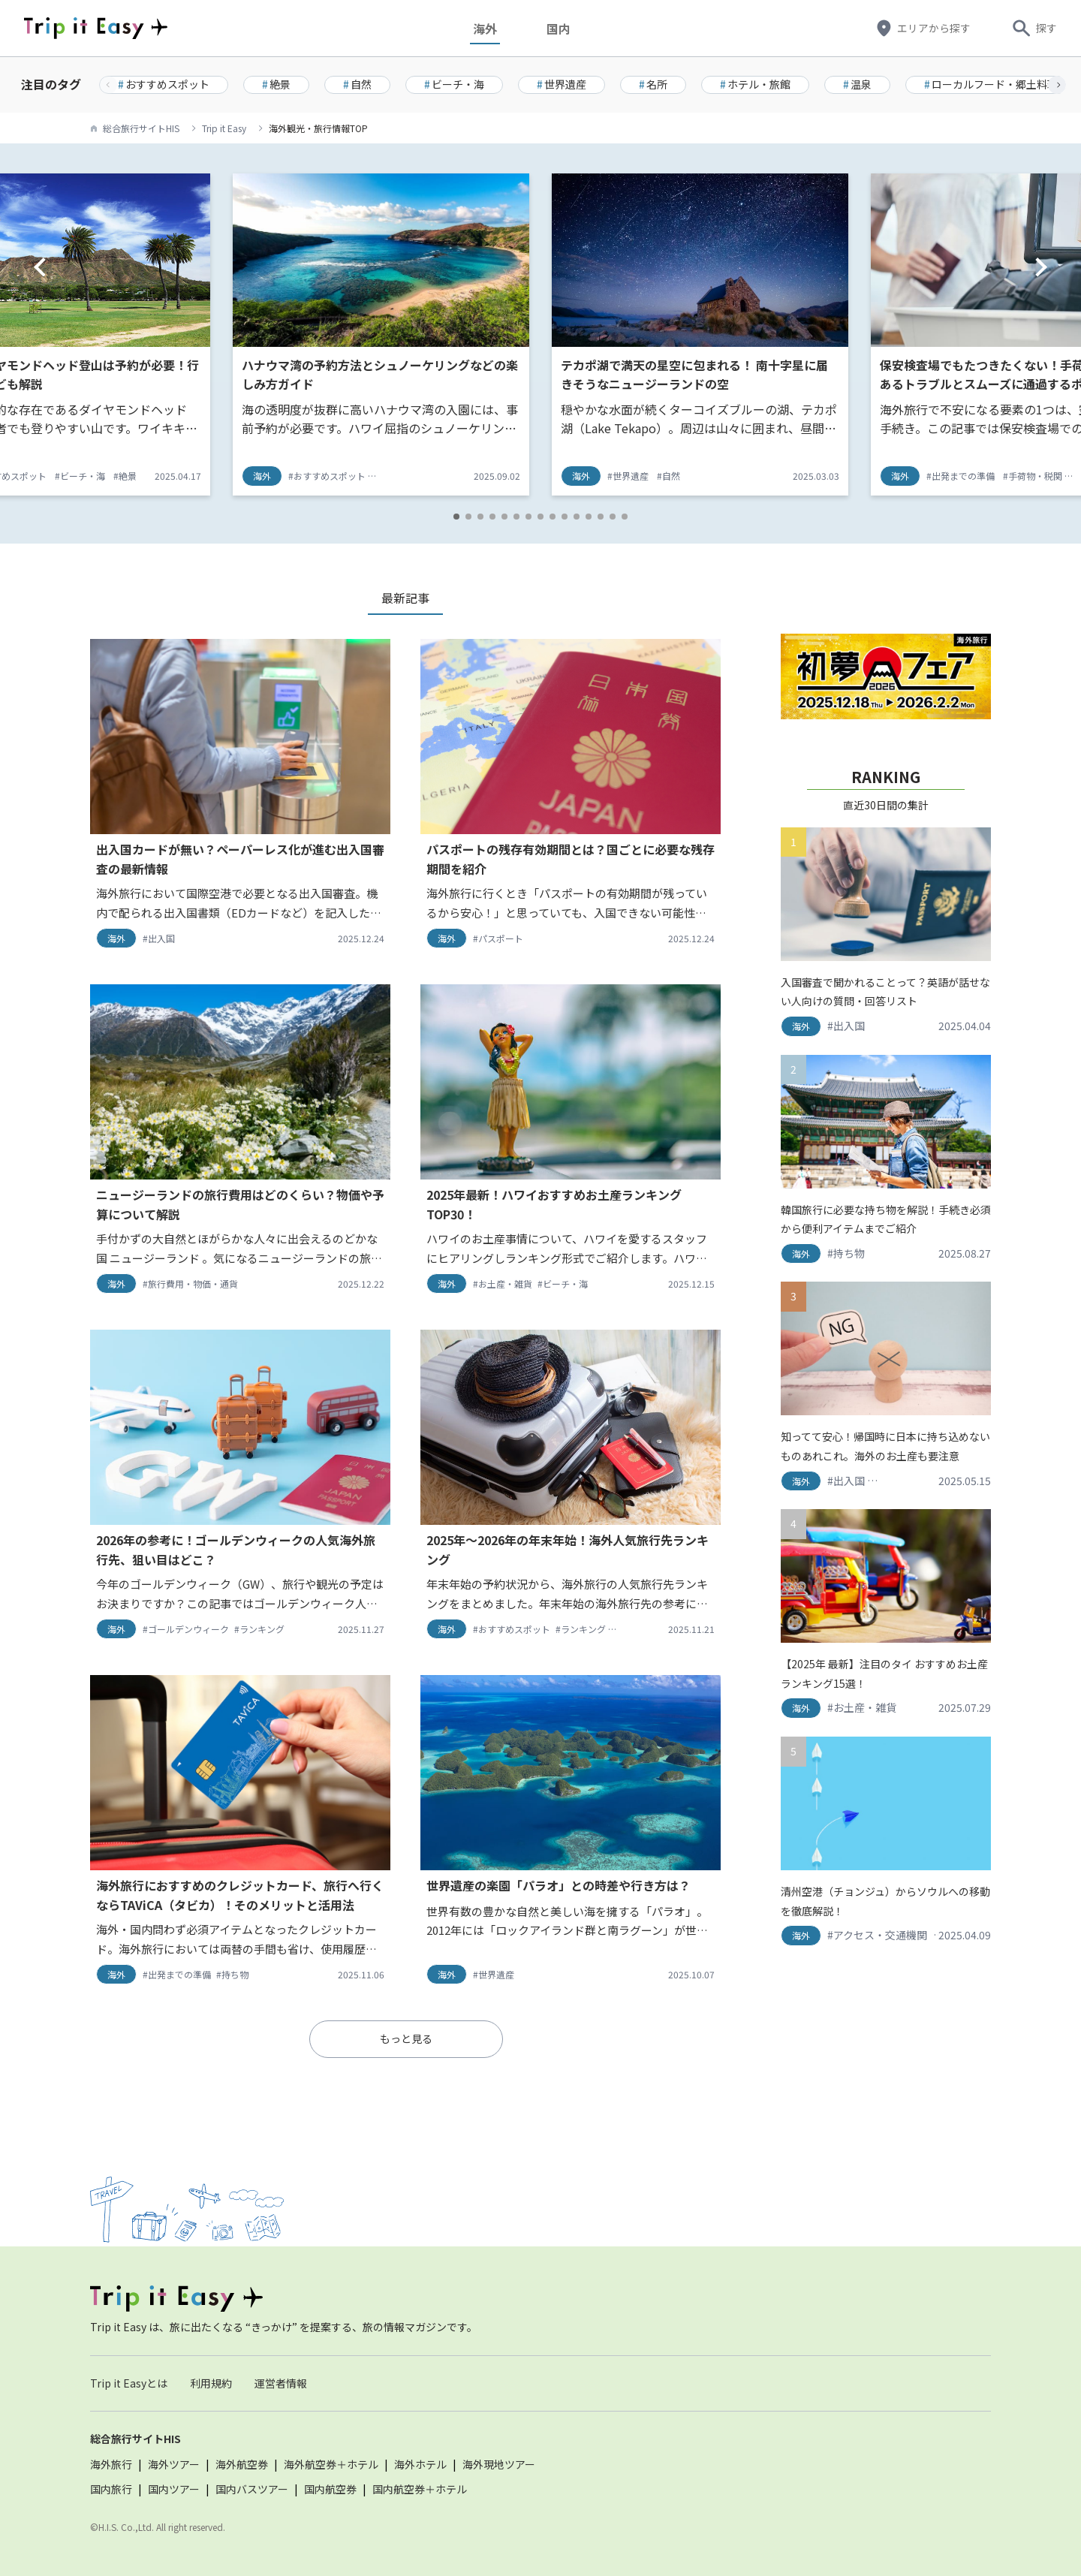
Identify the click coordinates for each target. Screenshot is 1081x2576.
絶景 (276, 84)
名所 (653, 84)
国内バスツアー (251, 2488)
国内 (562, 28)
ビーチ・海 (454, 84)
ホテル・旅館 (755, 84)
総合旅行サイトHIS (141, 128)
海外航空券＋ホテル (331, 2464)
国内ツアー (174, 2488)
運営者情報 (280, 2383)
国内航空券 (330, 2488)
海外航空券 (241, 2464)
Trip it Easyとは (128, 2383)
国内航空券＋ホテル (419, 2488)
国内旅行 (111, 2488)
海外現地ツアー (498, 2464)
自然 (357, 84)
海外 (489, 28)
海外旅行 (111, 2464)
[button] (1057, 85)
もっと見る (406, 2038)
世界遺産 (561, 84)
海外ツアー (174, 2464)
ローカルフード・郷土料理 (991, 84)
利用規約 (211, 2383)
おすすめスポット (163, 84)
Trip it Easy (224, 128)
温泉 (857, 84)
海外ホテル (420, 2464)
